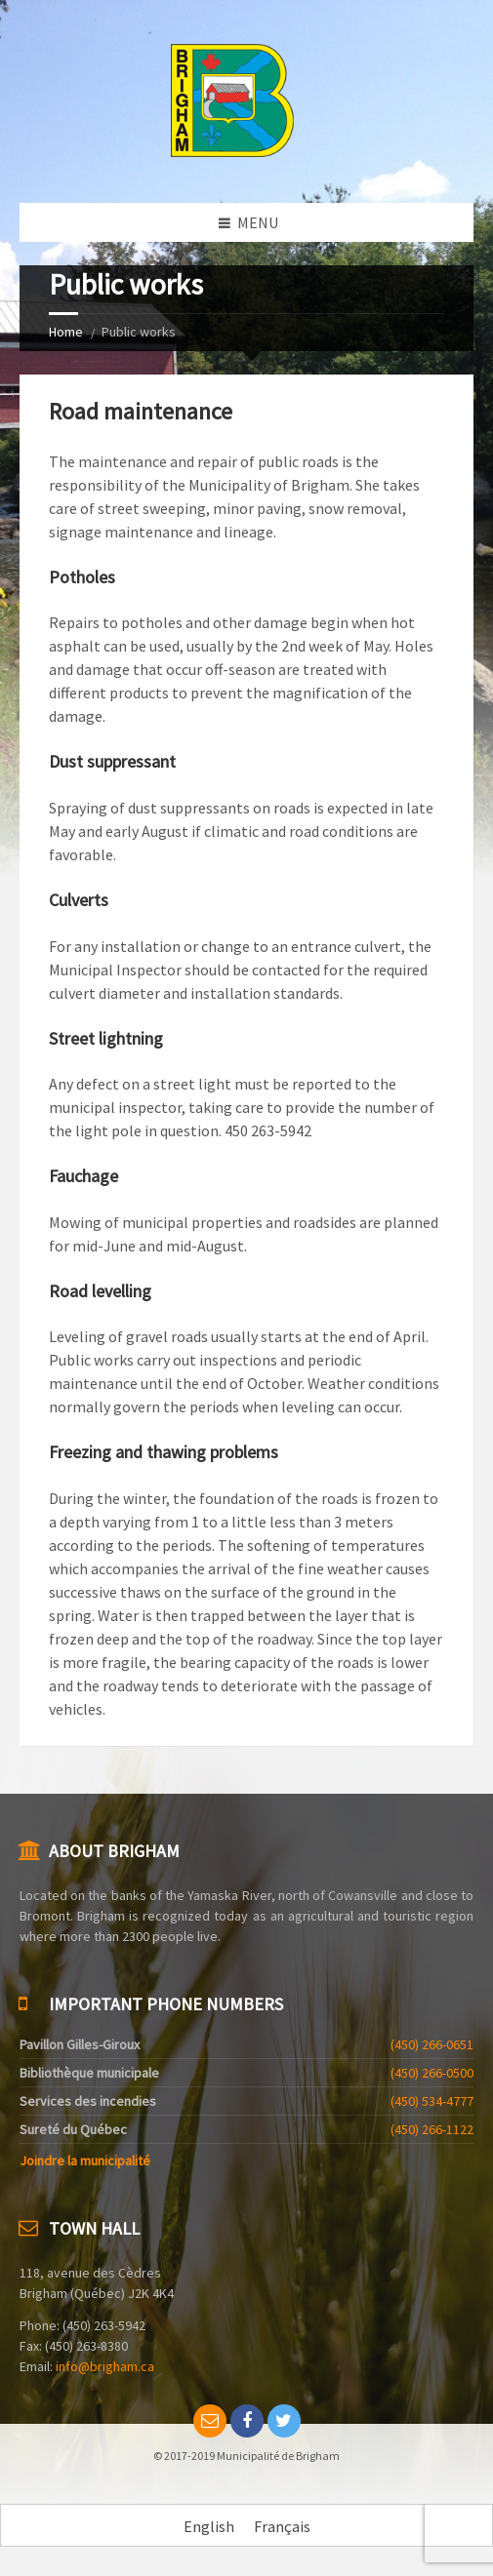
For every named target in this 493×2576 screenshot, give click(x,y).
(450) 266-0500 (431, 2072)
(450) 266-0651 (431, 2044)
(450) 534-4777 (431, 2101)
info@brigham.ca (105, 2366)
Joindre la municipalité (85, 2160)
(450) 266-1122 (431, 2129)
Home (66, 331)
